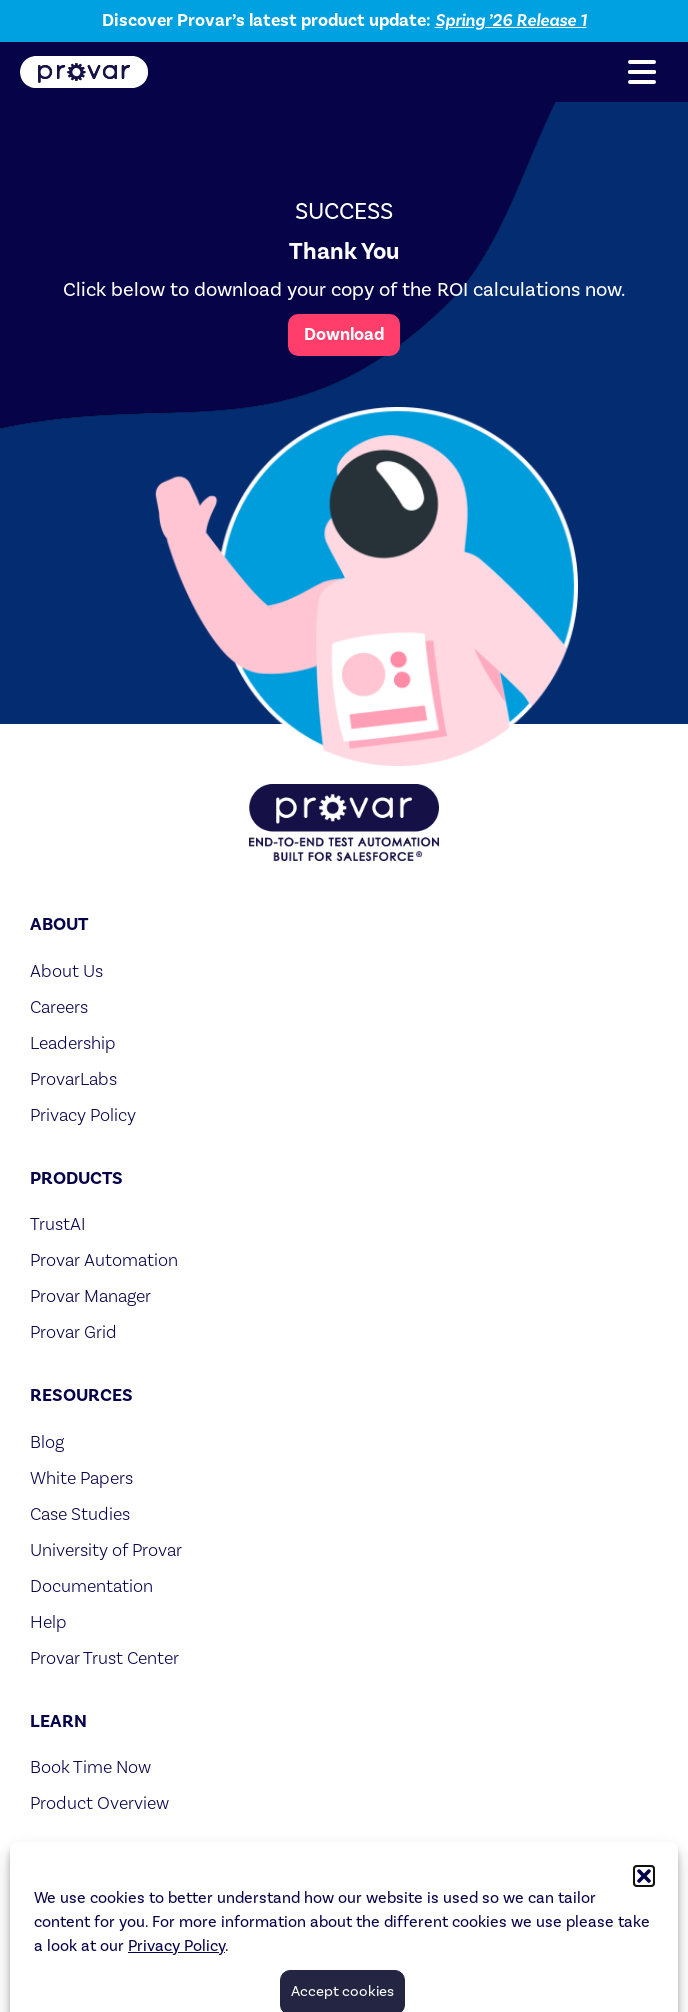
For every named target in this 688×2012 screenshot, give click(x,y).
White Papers (81, 1477)
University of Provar (106, 1549)
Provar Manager (90, 1295)
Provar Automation (104, 1259)
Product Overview (99, 1802)
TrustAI (58, 1223)
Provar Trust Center (104, 1657)
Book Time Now (90, 1766)
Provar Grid (73, 1331)
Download (344, 334)
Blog (47, 1441)
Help (48, 1621)
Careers (59, 1006)
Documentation (91, 1585)
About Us (66, 970)
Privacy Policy (83, 1114)
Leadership (73, 1042)
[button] (642, 72)
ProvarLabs (73, 1078)
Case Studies (80, 1513)
